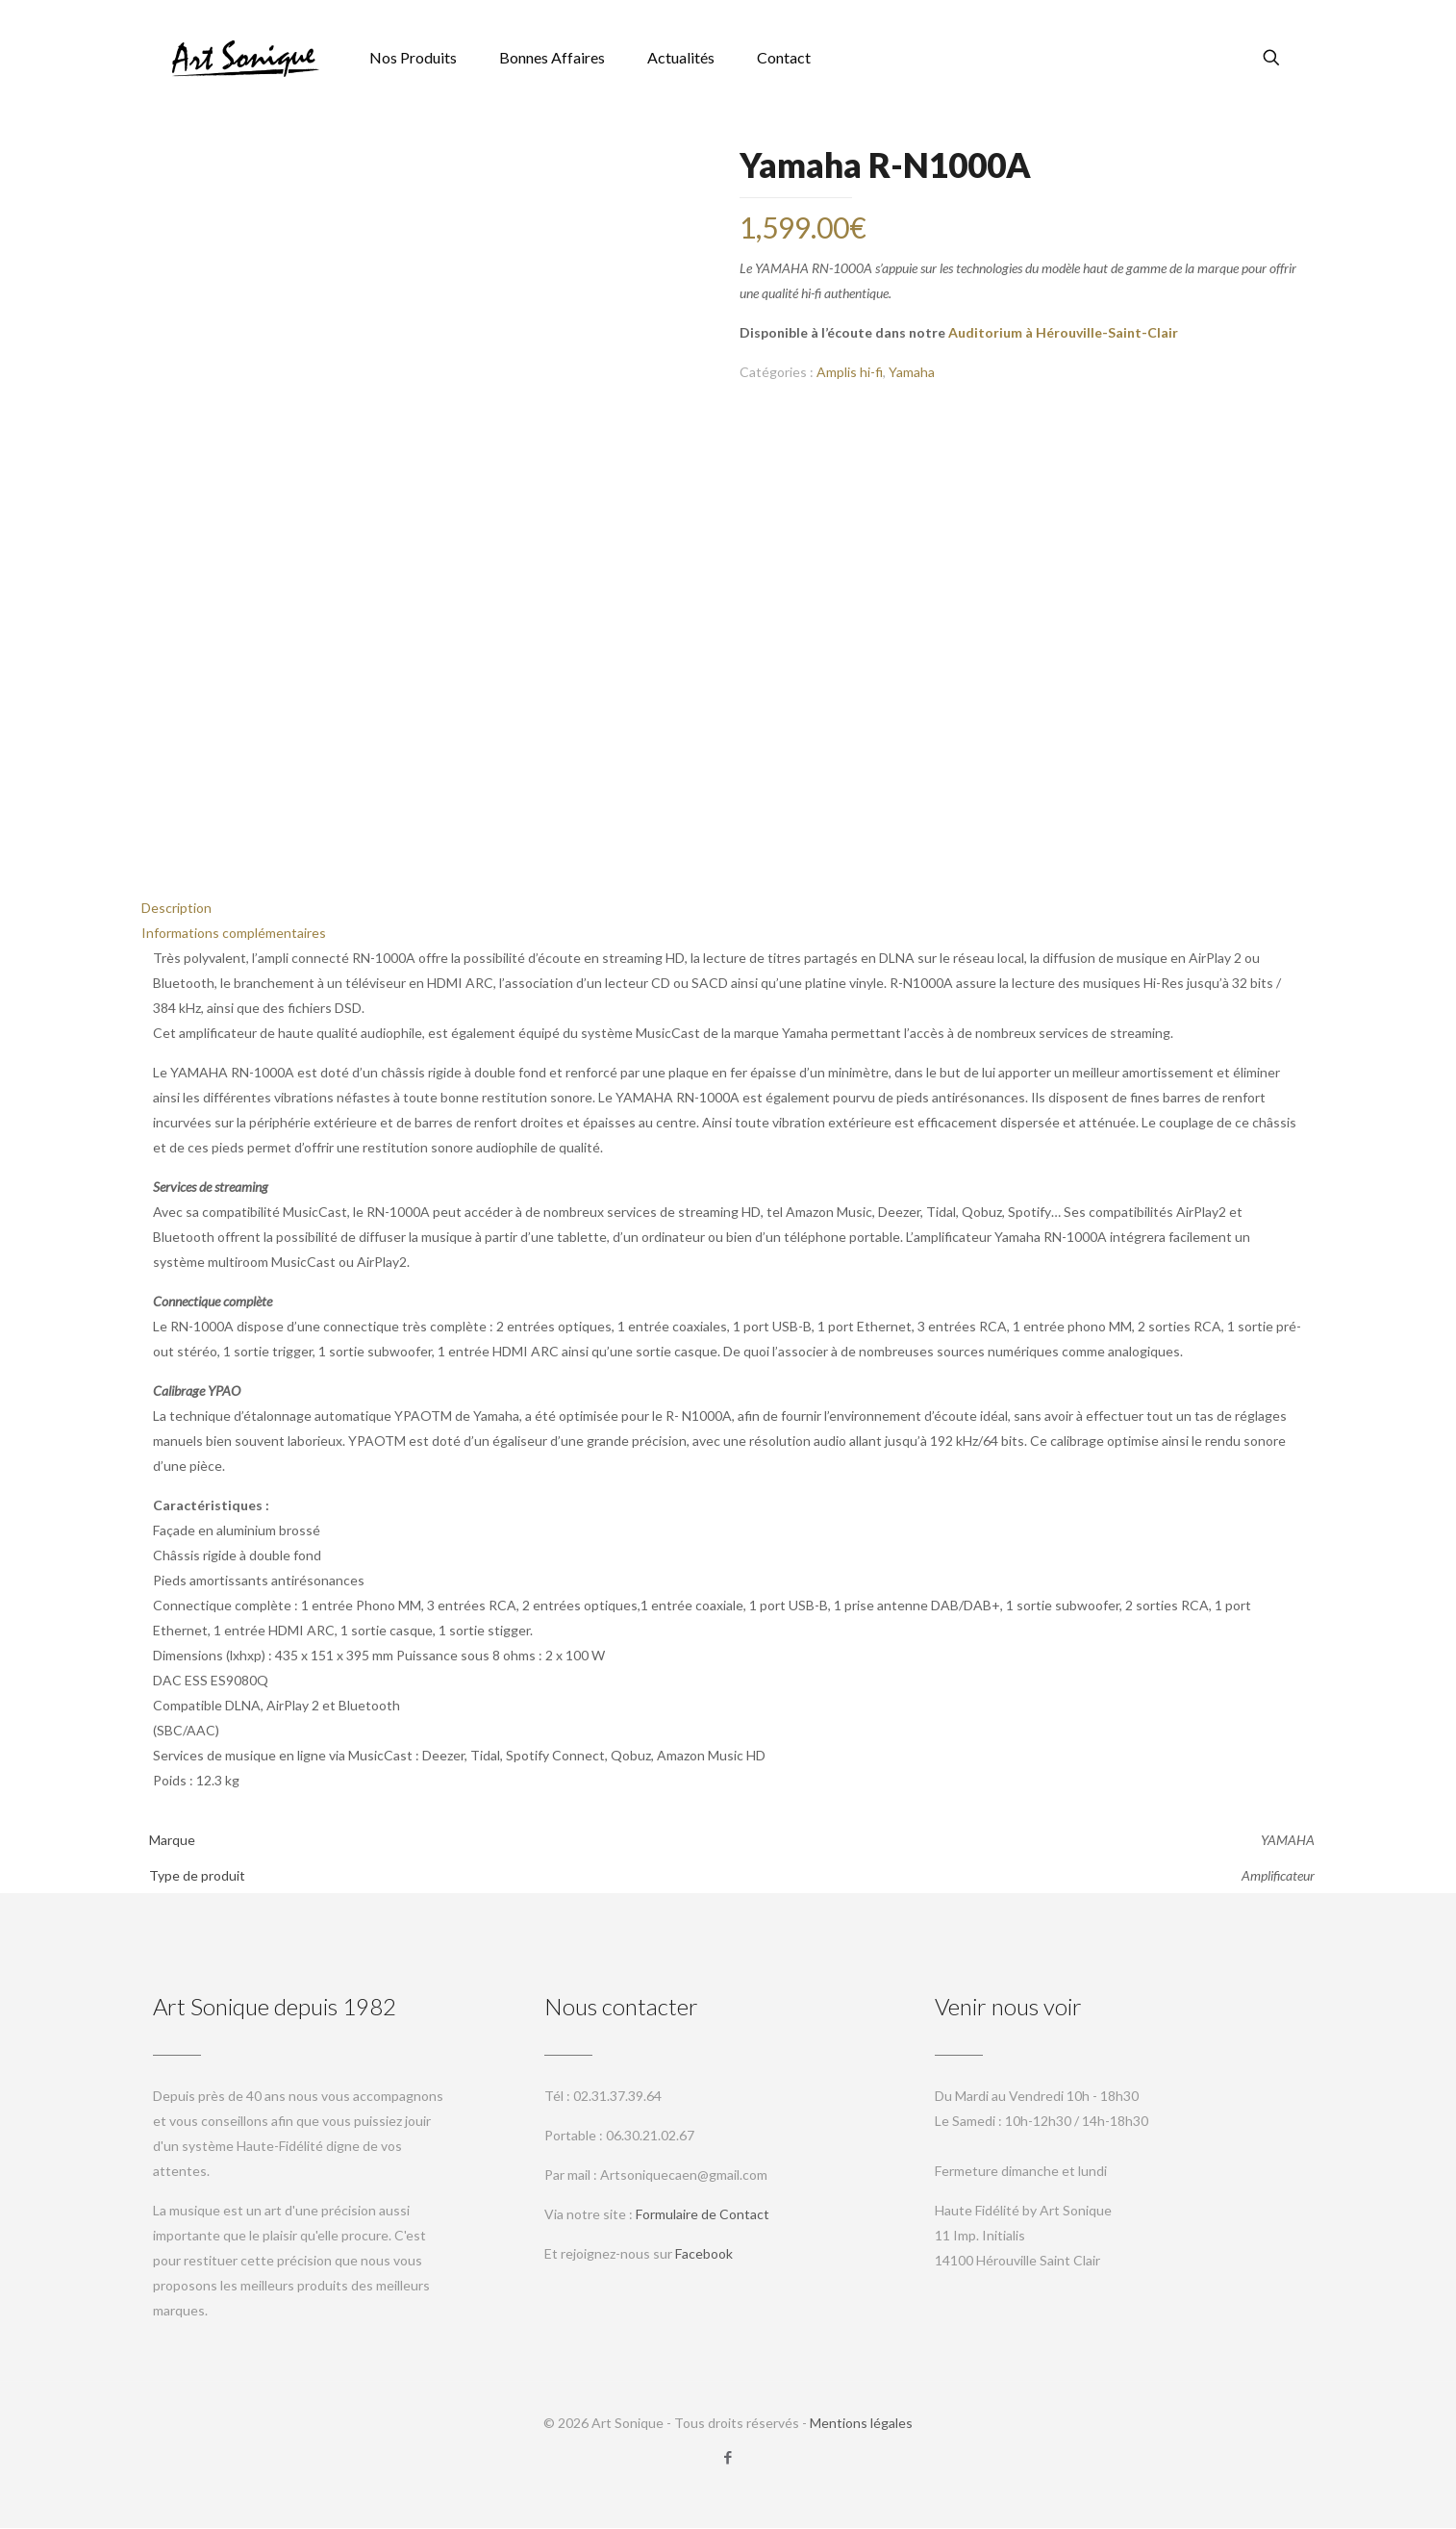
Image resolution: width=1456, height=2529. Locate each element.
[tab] (728, 909)
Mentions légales (861, 2423)
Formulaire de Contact (702, 2215)
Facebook (704, 2254)
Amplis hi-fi (849, 372)
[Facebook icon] (728, 2457)
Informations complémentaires (233, 933)
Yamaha (912, 372)
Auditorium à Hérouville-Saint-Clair (1063, 332)
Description (176, 908)
